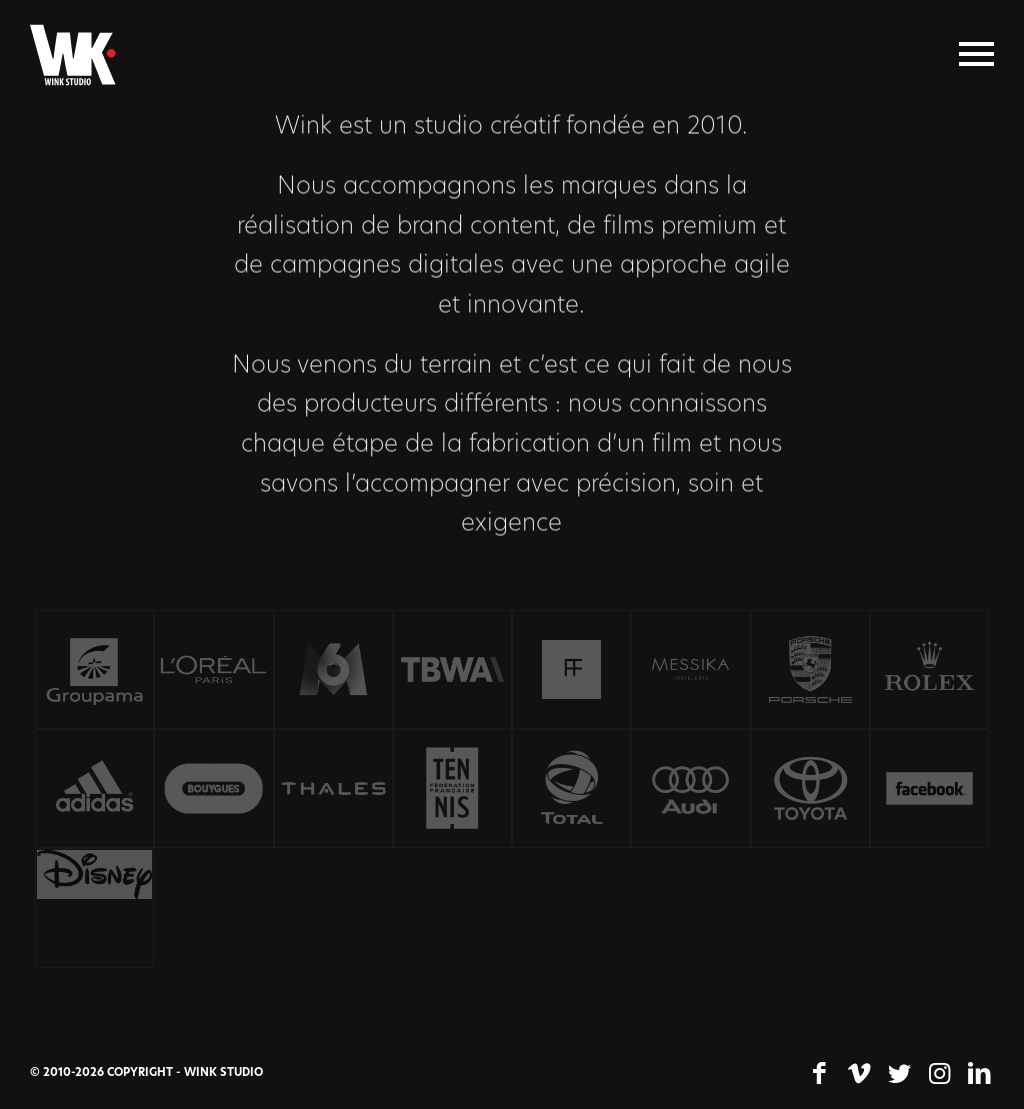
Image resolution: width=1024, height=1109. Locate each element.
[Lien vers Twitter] (899, 1074)
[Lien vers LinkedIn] (979, 1074)
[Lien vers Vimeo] (859, 1074)
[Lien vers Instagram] (939, 1074)
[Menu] (976, 55)
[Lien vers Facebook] (819, 1074)
